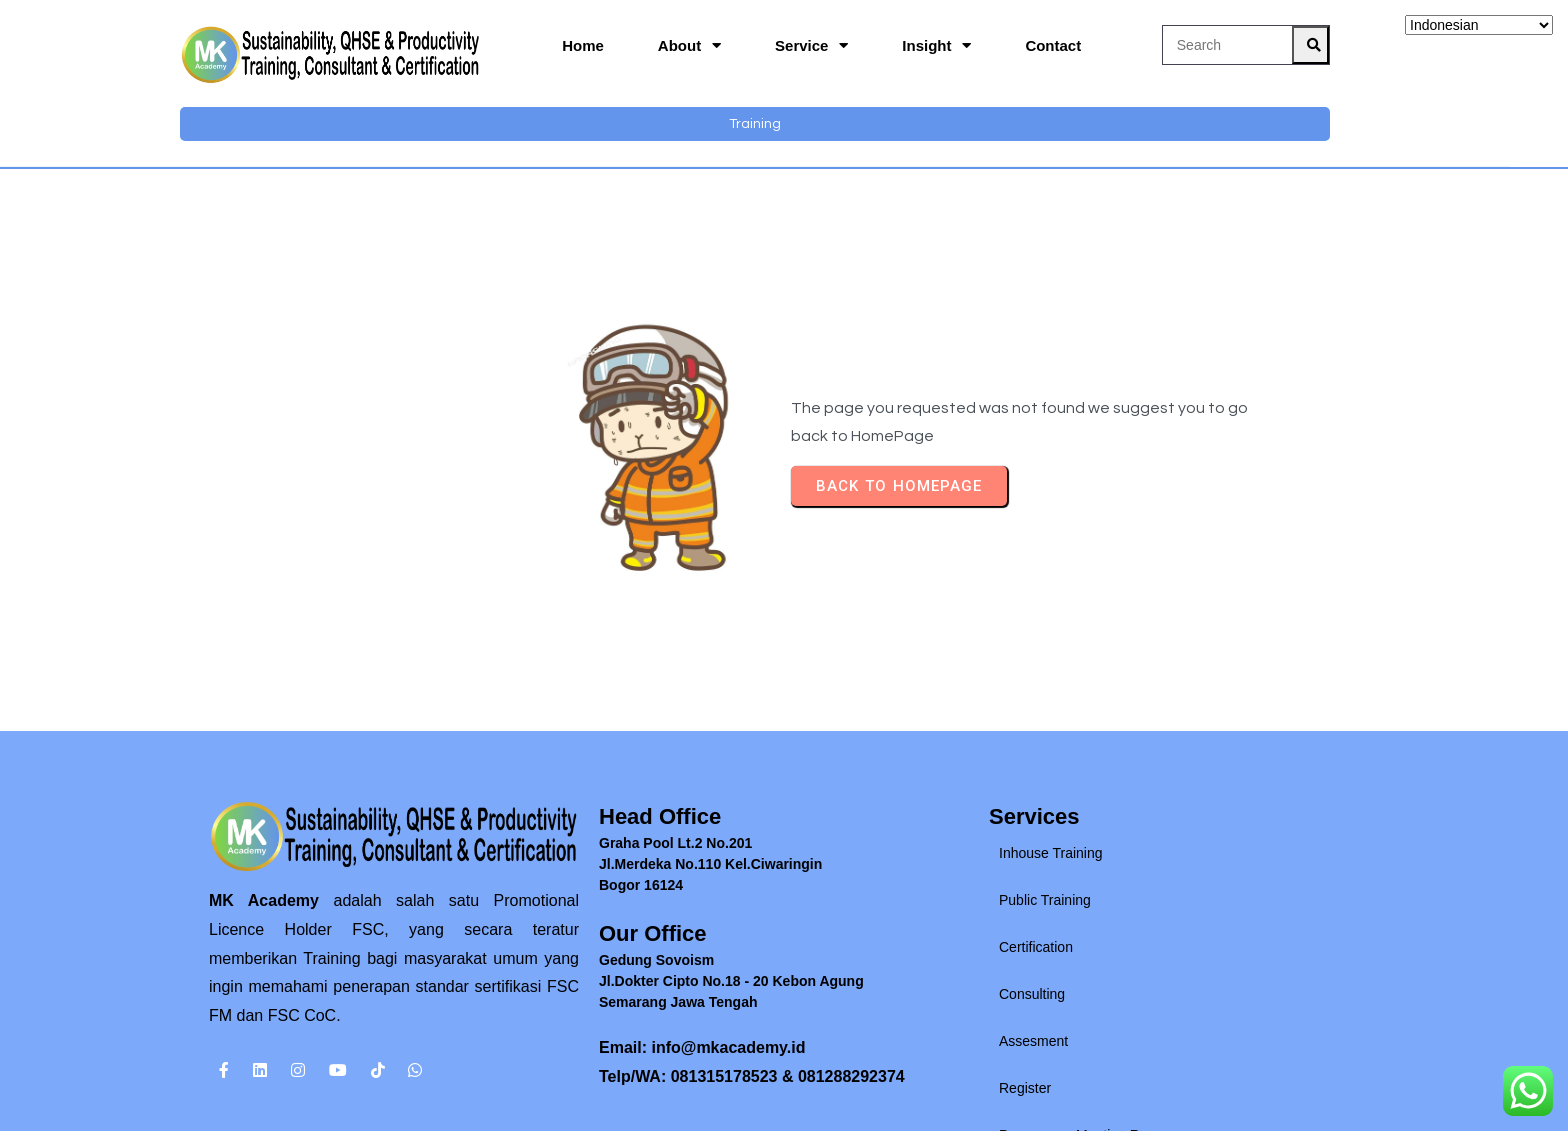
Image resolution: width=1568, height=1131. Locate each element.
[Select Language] (1479, 25)
